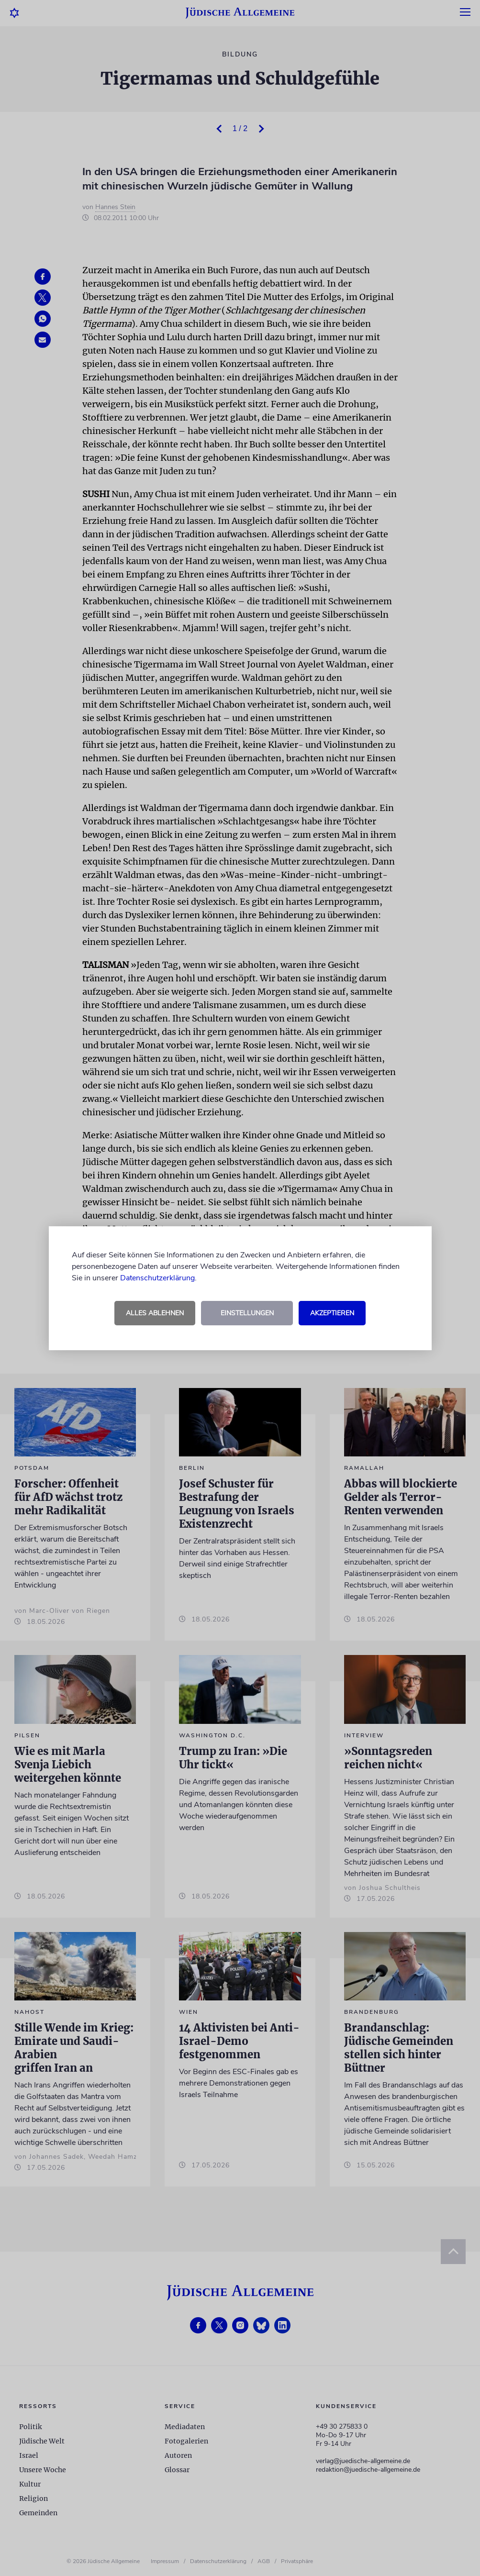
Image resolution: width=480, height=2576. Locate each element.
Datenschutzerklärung (157, 1278)
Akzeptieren (332, 1313)
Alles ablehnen (155, 1313)
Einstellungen (247, 1313)
